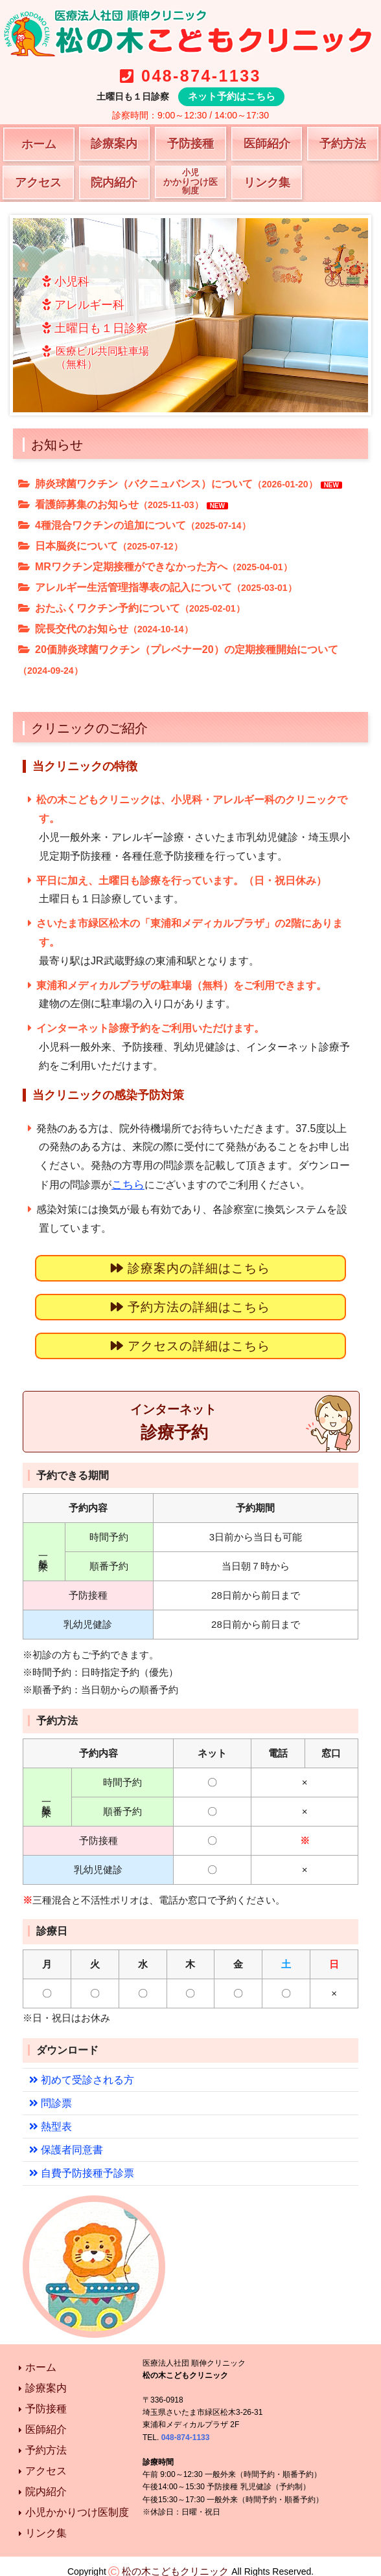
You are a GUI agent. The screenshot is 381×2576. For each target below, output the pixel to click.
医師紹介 (267, 143)
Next (351, 314)
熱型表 (49, 2116)
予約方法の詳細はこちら (190, 1303)
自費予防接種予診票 (78, 2162)
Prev (29, 314)
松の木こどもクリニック (175, 2560)
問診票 (49, 2094)
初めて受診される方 (78, 2071)
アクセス (38, 181)
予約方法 (342, 143)
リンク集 (267, 181)
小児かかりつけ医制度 (77, 2500)
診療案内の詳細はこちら (190, 1266)
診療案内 (114, 143)
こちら (127, 1183)
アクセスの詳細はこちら (190, 1341)
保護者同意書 (63, 2139)
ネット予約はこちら (231, 96)
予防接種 (190, 143)
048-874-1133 (201, 76)
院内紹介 (114, 181)
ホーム (38, 143)
